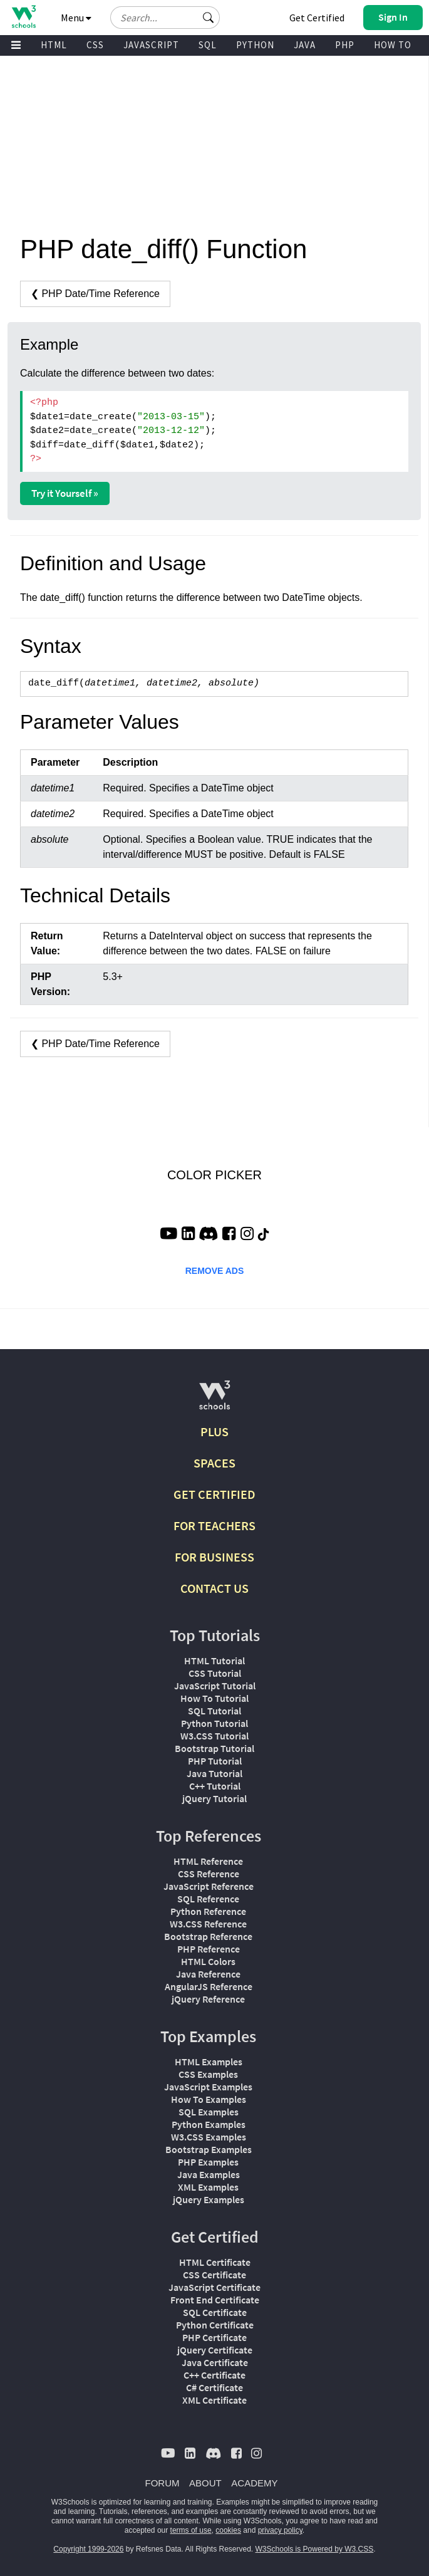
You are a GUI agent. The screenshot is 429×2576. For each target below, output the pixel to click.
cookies (228, 2530)
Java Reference (208, 1974)
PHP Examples (208, 2162)
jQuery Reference (208, 1999)
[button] (208, 17)
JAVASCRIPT (151, 45)
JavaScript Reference (208, 1886)
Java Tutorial (214, 1773)
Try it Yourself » (64, 493)
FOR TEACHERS (214, 1525)
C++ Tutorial (214, 1786)
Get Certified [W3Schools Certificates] (316, 17)
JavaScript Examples (208, 2086)
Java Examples (208, 2174)
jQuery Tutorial (214, 1798)
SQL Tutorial (214, 1710)
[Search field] (165, 17)
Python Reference (208, 1911)
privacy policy (280, 2530)
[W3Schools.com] (214, 1400)
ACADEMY (254, 2483)
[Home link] (23, 16)
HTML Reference (208, 1861)
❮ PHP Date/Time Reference (95, 293)
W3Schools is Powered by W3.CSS (315, 2549)
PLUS (214, 1431)
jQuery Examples (208, 2199)
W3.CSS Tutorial (214, 1735)
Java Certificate (215, 2362)
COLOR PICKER (214, 1175)
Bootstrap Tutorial (214, 1748)
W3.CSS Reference (208, 1923)
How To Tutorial (214, 1698)
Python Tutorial (214, 1723)
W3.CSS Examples (208, 2136)
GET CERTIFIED (214, 1494)
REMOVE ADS (214, 1271)
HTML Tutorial (214, 1660)
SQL (208, 45)
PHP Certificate (214, 2337)
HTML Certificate (215, 2262)
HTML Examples (208, 2061)
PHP (344, 45)
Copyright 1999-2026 (88, 2549)
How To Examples (208, 2099)
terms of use (191, 2530)
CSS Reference (208, 1873)
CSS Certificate (214, 2274)
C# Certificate (214, 2387)
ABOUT (205, 2483)
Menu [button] (76, 17)
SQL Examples (208, 2111)
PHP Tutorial (215, 1761)
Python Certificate (215, 2324)
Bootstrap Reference (208, 1936)
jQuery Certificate (214, 2350)
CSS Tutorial (215, 1673)
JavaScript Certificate (214, 2287)
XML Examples (208, 2187)
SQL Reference (208, 1898)
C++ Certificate (214, 2375)
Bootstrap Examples (208, 2149)
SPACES (214, 1463)
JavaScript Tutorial (215, 1685)
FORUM (162, 2483)
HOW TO (392, 45)
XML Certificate (214, 2400)
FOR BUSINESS (214, 1557)
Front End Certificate (214, 2299)
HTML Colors (208, 1961)
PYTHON (255, 45)
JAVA (305, 45)
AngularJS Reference (208, 1986)
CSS (95, 45)
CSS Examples (208, 2074)
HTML (54, 45)
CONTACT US (214, 1588)
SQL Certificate (215, 2312)
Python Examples (209, 2124)
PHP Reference (208, 1948)
